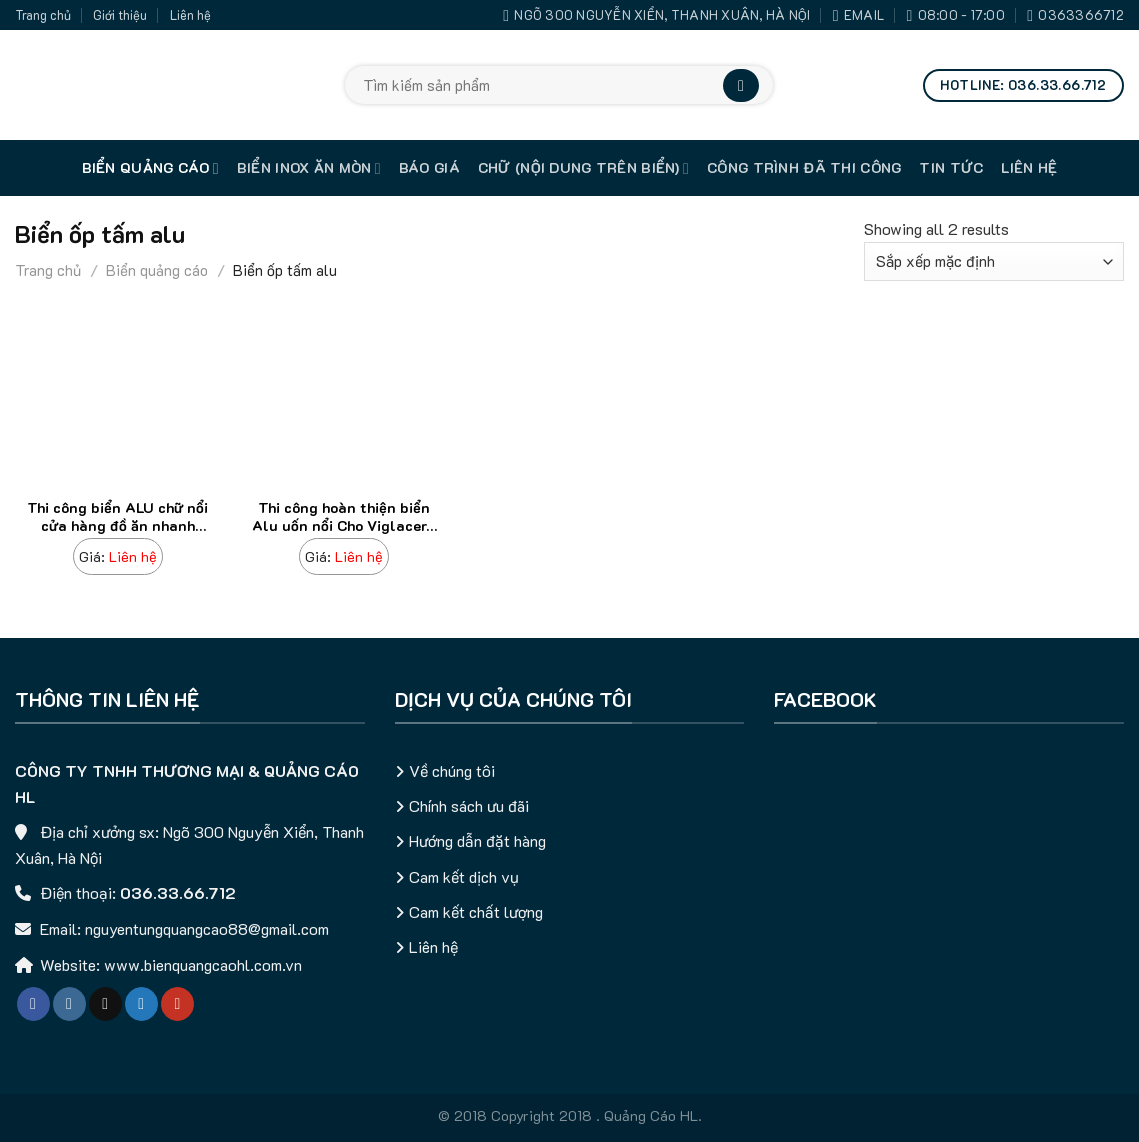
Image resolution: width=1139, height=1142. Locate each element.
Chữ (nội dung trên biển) (583, 168)
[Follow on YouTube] (177, 1004)
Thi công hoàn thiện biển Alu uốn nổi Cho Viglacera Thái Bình (343, 519)
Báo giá (429, 167)
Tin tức (951, 167)
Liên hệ (190, 15)
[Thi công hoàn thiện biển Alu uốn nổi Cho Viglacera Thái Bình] (344, 557)
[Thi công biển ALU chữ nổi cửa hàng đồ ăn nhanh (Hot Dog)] (118, 557)
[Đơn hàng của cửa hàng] (994, 261)
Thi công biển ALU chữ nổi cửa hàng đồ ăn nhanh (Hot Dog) (117, 519)
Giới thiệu (120, 15)
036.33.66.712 (178, 892)
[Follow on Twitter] (141, 1004)
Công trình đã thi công (804, 167)
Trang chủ (43, 15)
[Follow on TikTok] (105, 1004)
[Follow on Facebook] (33, 1004)
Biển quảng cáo (150, 168)
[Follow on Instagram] (69, 1004)
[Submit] (741, 85)
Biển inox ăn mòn (309, 168)
